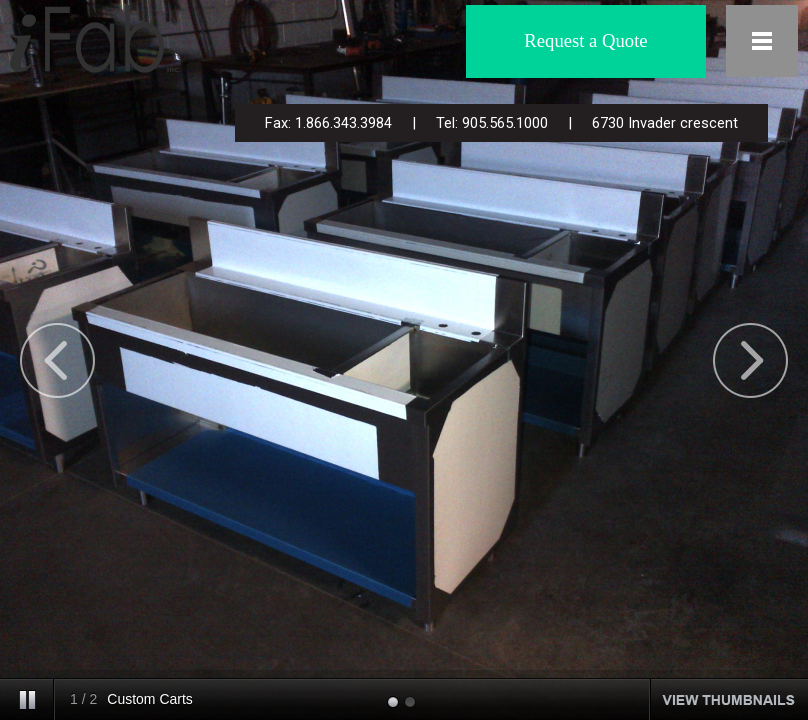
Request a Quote (585, 40)
